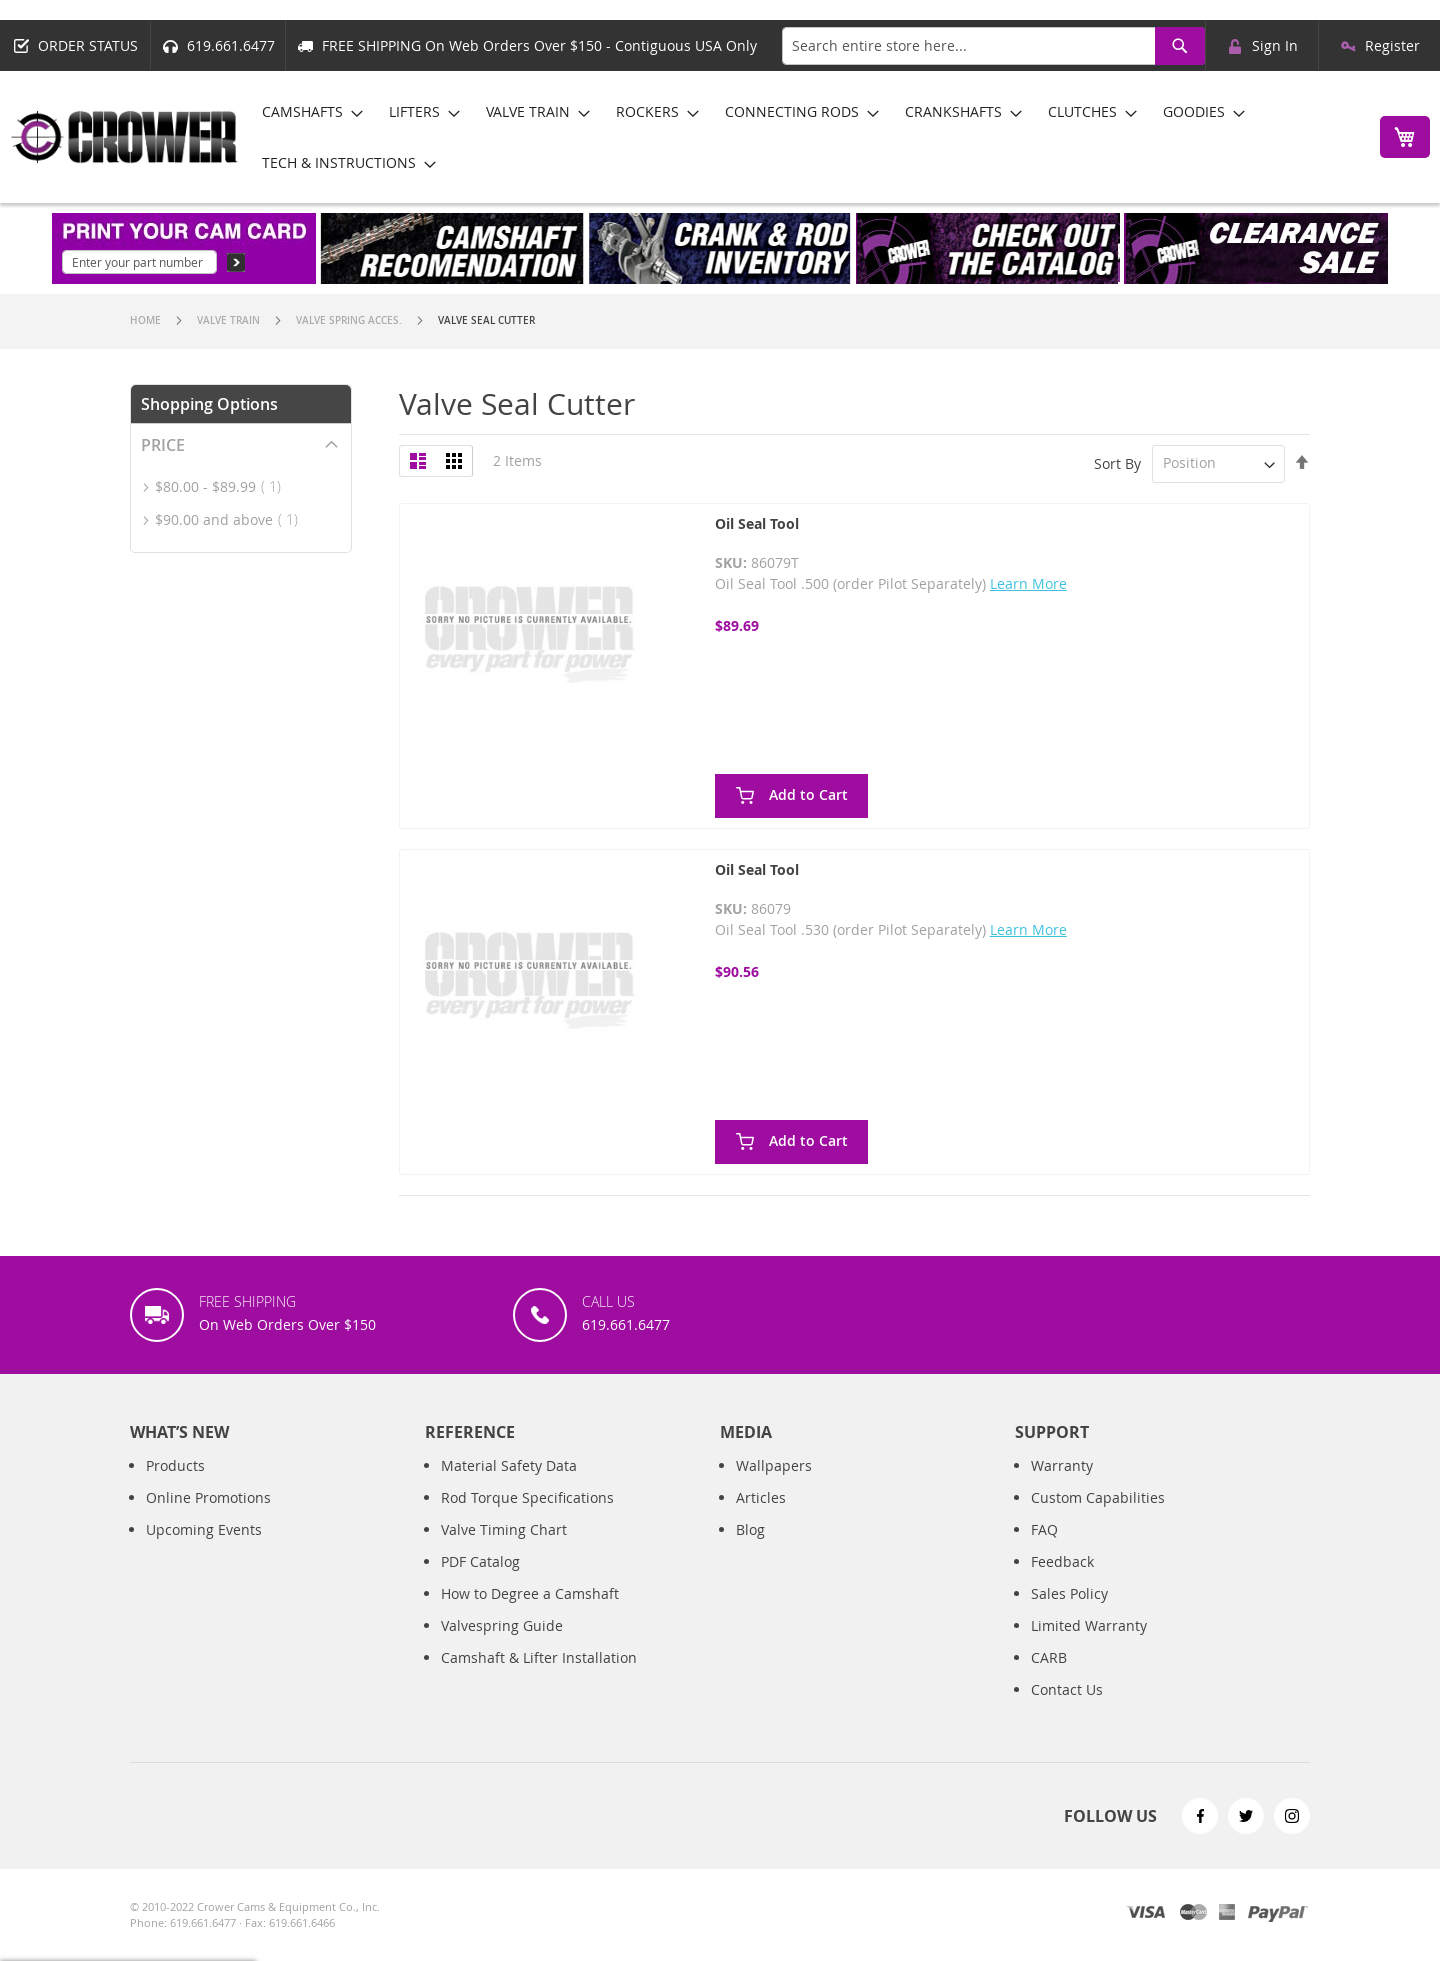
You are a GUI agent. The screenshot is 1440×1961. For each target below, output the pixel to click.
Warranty (1062, 1465)
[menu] (803, 137)
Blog (750, 1529)
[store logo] (125, 137)
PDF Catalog (480, 1561)
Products (175, 1465)
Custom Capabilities (1098, 1497)
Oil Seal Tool (757, 523)
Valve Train (230, 320)
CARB (1049, 1657)
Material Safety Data (509, 1465)
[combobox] (993, 46)
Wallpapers (774, 1465)
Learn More (1028, 583)
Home (147, 320)
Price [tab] (163, 445)
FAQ (1044, 1529)
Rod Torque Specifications (527, 1497)
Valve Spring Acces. (350, 320)
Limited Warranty (1089, 1625)
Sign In (1275, 45)
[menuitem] (306, 111)
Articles (761, 1497)
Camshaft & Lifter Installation (539, 1657)
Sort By (1117, 462)
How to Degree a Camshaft (530, 1593)
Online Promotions (208, 1497)
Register (1392, 45)
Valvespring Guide (502, 1625)
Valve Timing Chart (504, 1529)
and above (232, 519)
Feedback (1062, 1561)
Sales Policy (1069, 1593)
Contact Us (1067, 1689)
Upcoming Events (204, 1529)
